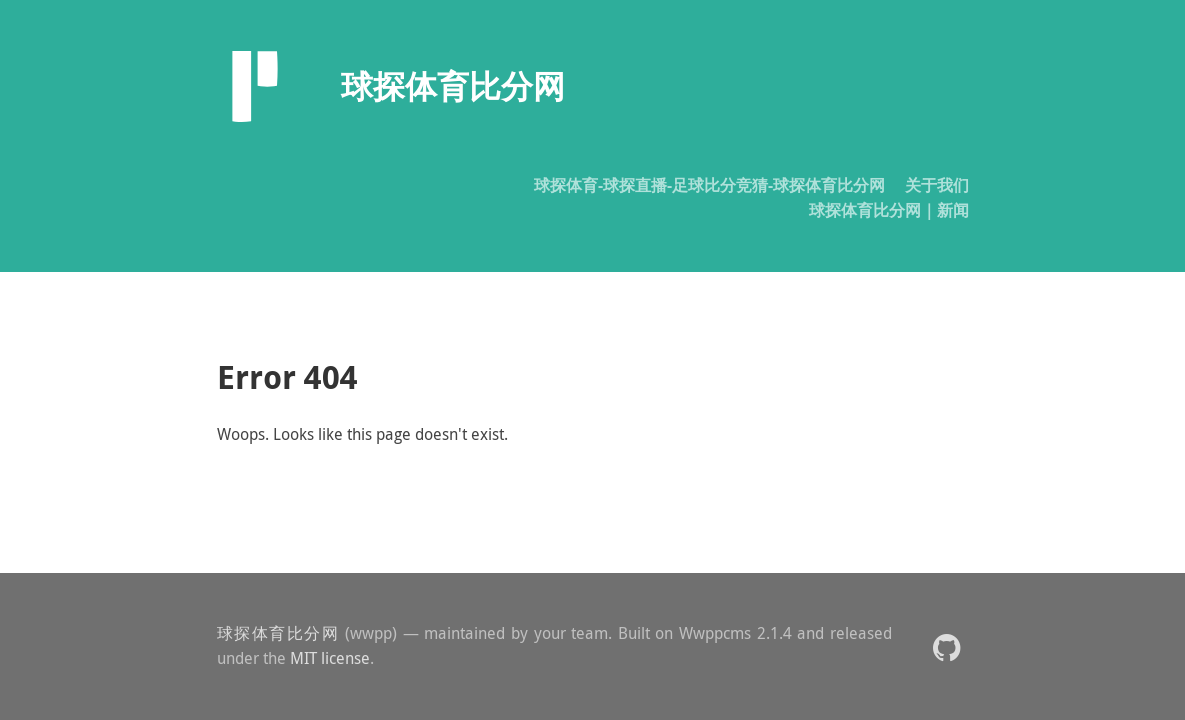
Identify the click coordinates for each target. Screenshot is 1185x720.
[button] (946, 646)
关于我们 (937, 185)
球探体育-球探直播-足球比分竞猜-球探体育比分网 (709, 185)
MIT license (330, 658)
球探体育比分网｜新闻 (889, 210)
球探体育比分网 (278, 633)
